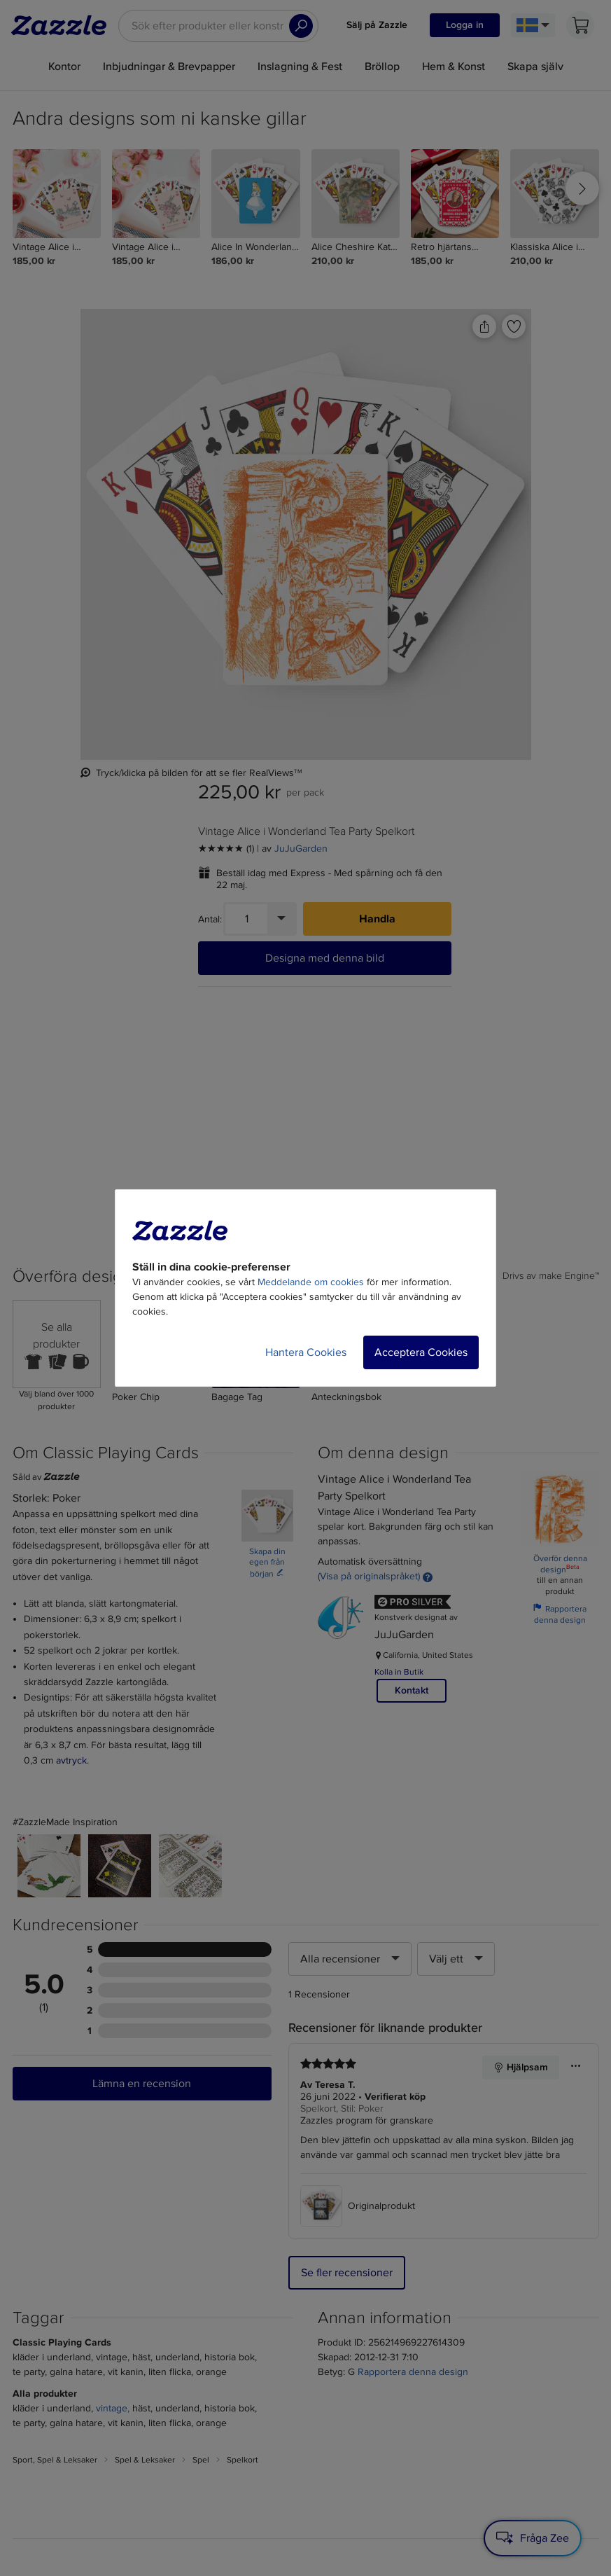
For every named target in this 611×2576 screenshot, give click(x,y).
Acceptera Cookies (421, 1352)
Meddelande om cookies (311, 1282)
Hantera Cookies (305, 1352)
